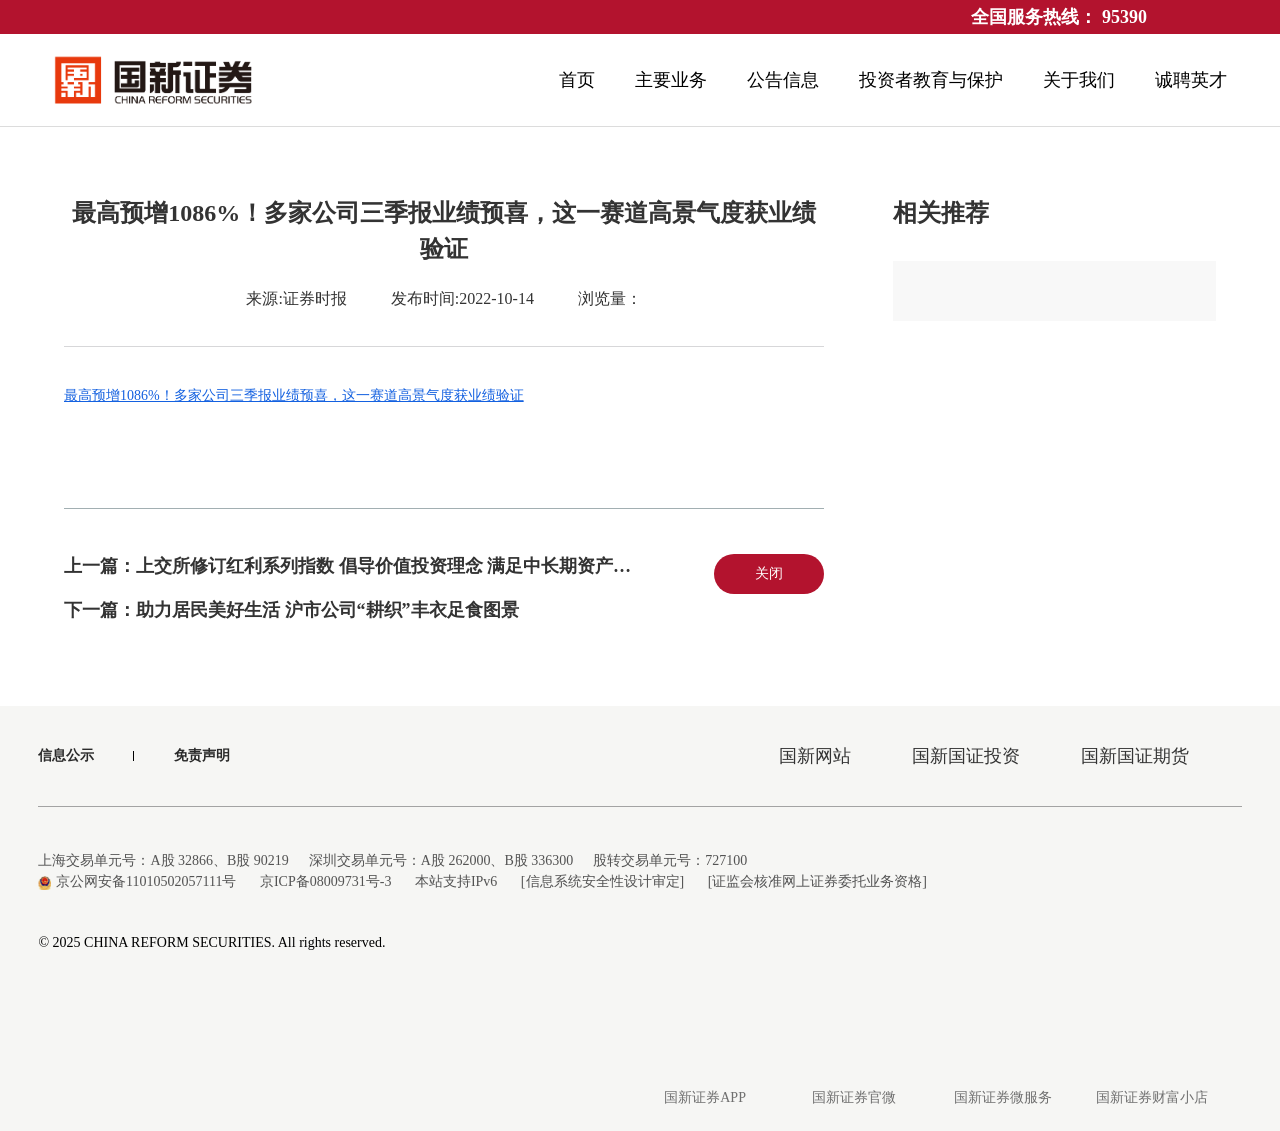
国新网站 (815, 756)
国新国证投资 (966, 756)
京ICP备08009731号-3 (325, 881)
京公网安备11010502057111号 (137, 881)
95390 (1124, 17)
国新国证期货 (1135, 756)
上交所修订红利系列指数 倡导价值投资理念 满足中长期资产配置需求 (410, 566)
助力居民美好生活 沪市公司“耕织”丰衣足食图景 (327, 610)
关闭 (769, 573)
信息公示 (66, 755)
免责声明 (202, 755)
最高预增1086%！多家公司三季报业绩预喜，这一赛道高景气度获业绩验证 (294, 395)
